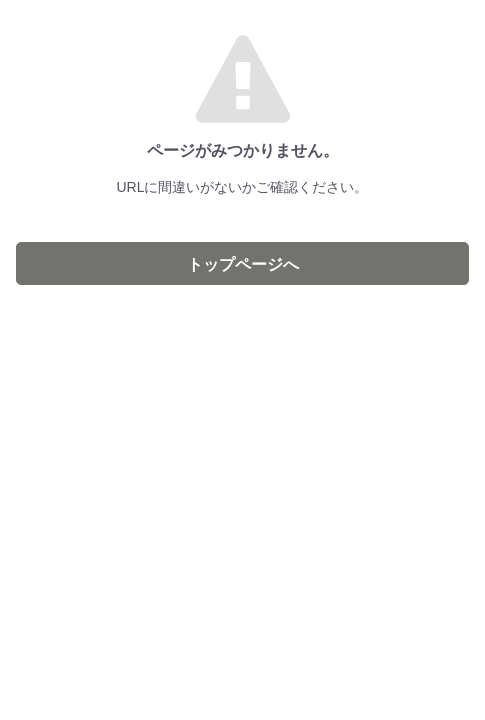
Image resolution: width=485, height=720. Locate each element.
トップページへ (243, 264)
